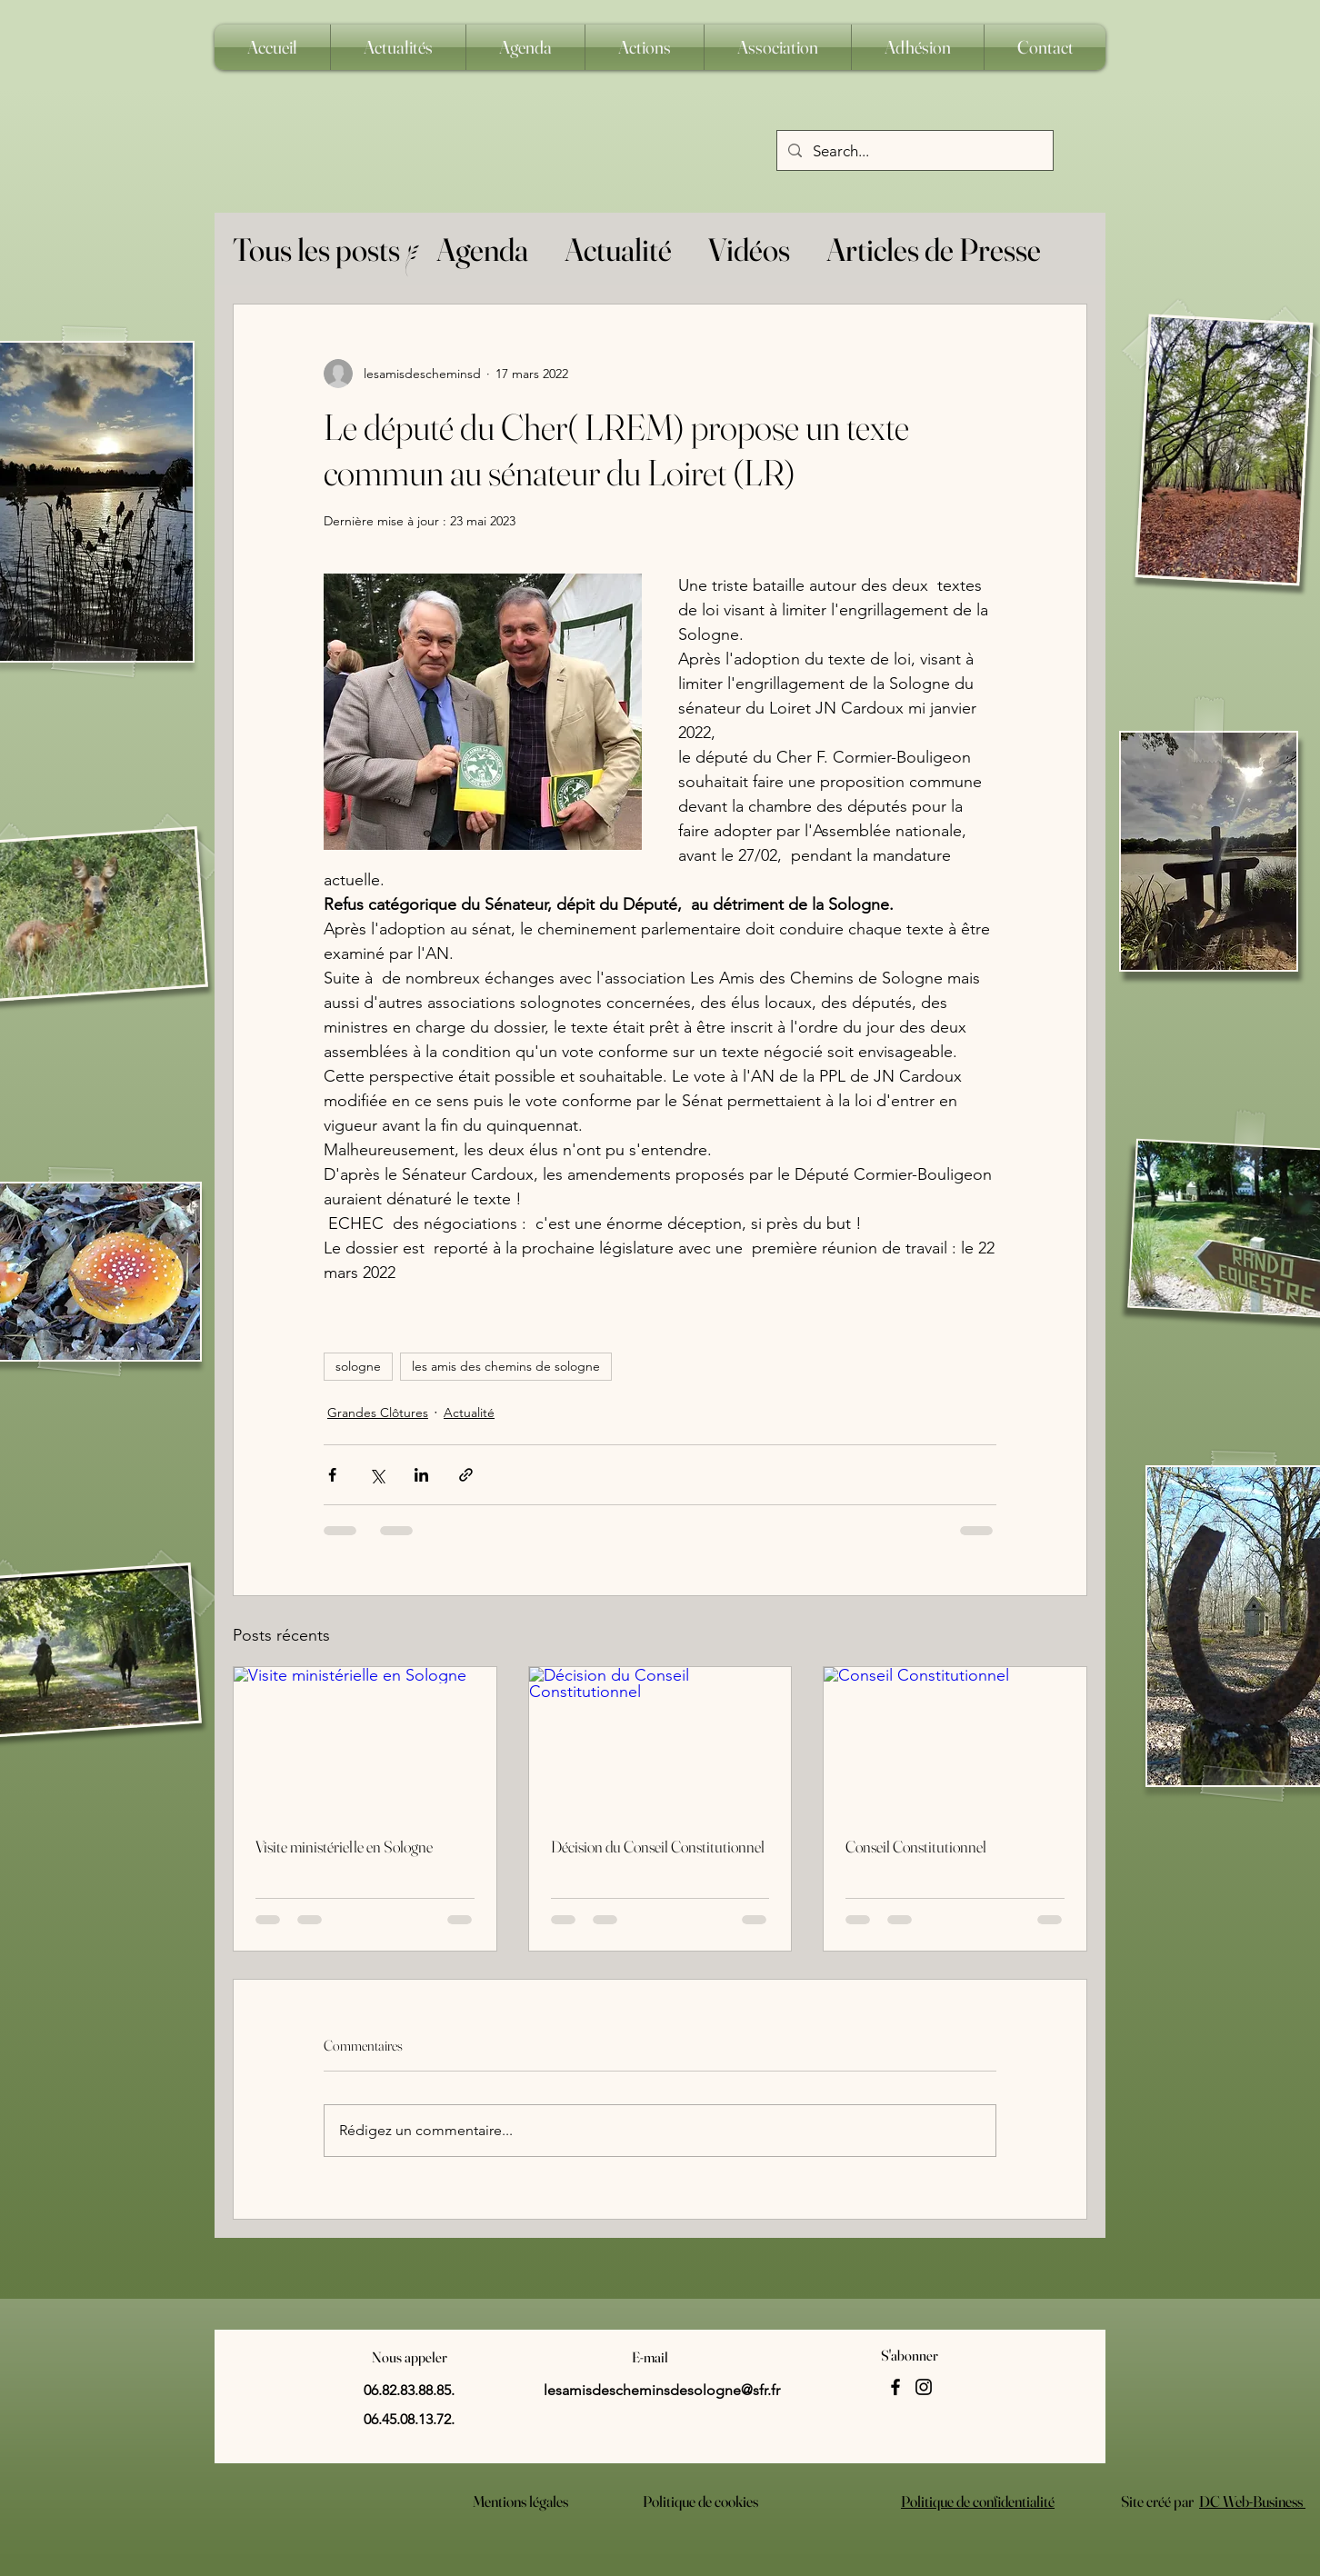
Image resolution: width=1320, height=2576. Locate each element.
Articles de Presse (933, 249)
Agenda (482, 249)
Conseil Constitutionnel (915, 1846)
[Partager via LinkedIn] (421, 1474)
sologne (358, 1366)
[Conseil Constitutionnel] (955, 1740)
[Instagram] (924, 2387)
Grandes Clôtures (377, 1412)
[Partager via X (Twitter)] (376, 1474)
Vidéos (749, 249)
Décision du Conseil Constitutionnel (658, 1846)
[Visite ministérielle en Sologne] (365, 1740)
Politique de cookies (700, 2501)
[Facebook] (895, 2387)
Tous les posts (316, 249)
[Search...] (914, 151)
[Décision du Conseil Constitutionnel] (660, 1740)
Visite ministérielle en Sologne (344, 1846)
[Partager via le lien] (466, 1474)
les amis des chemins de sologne (506, 1366)
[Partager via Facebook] (332, 1474)
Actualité (618, 249)
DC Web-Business (1252, 2501)
